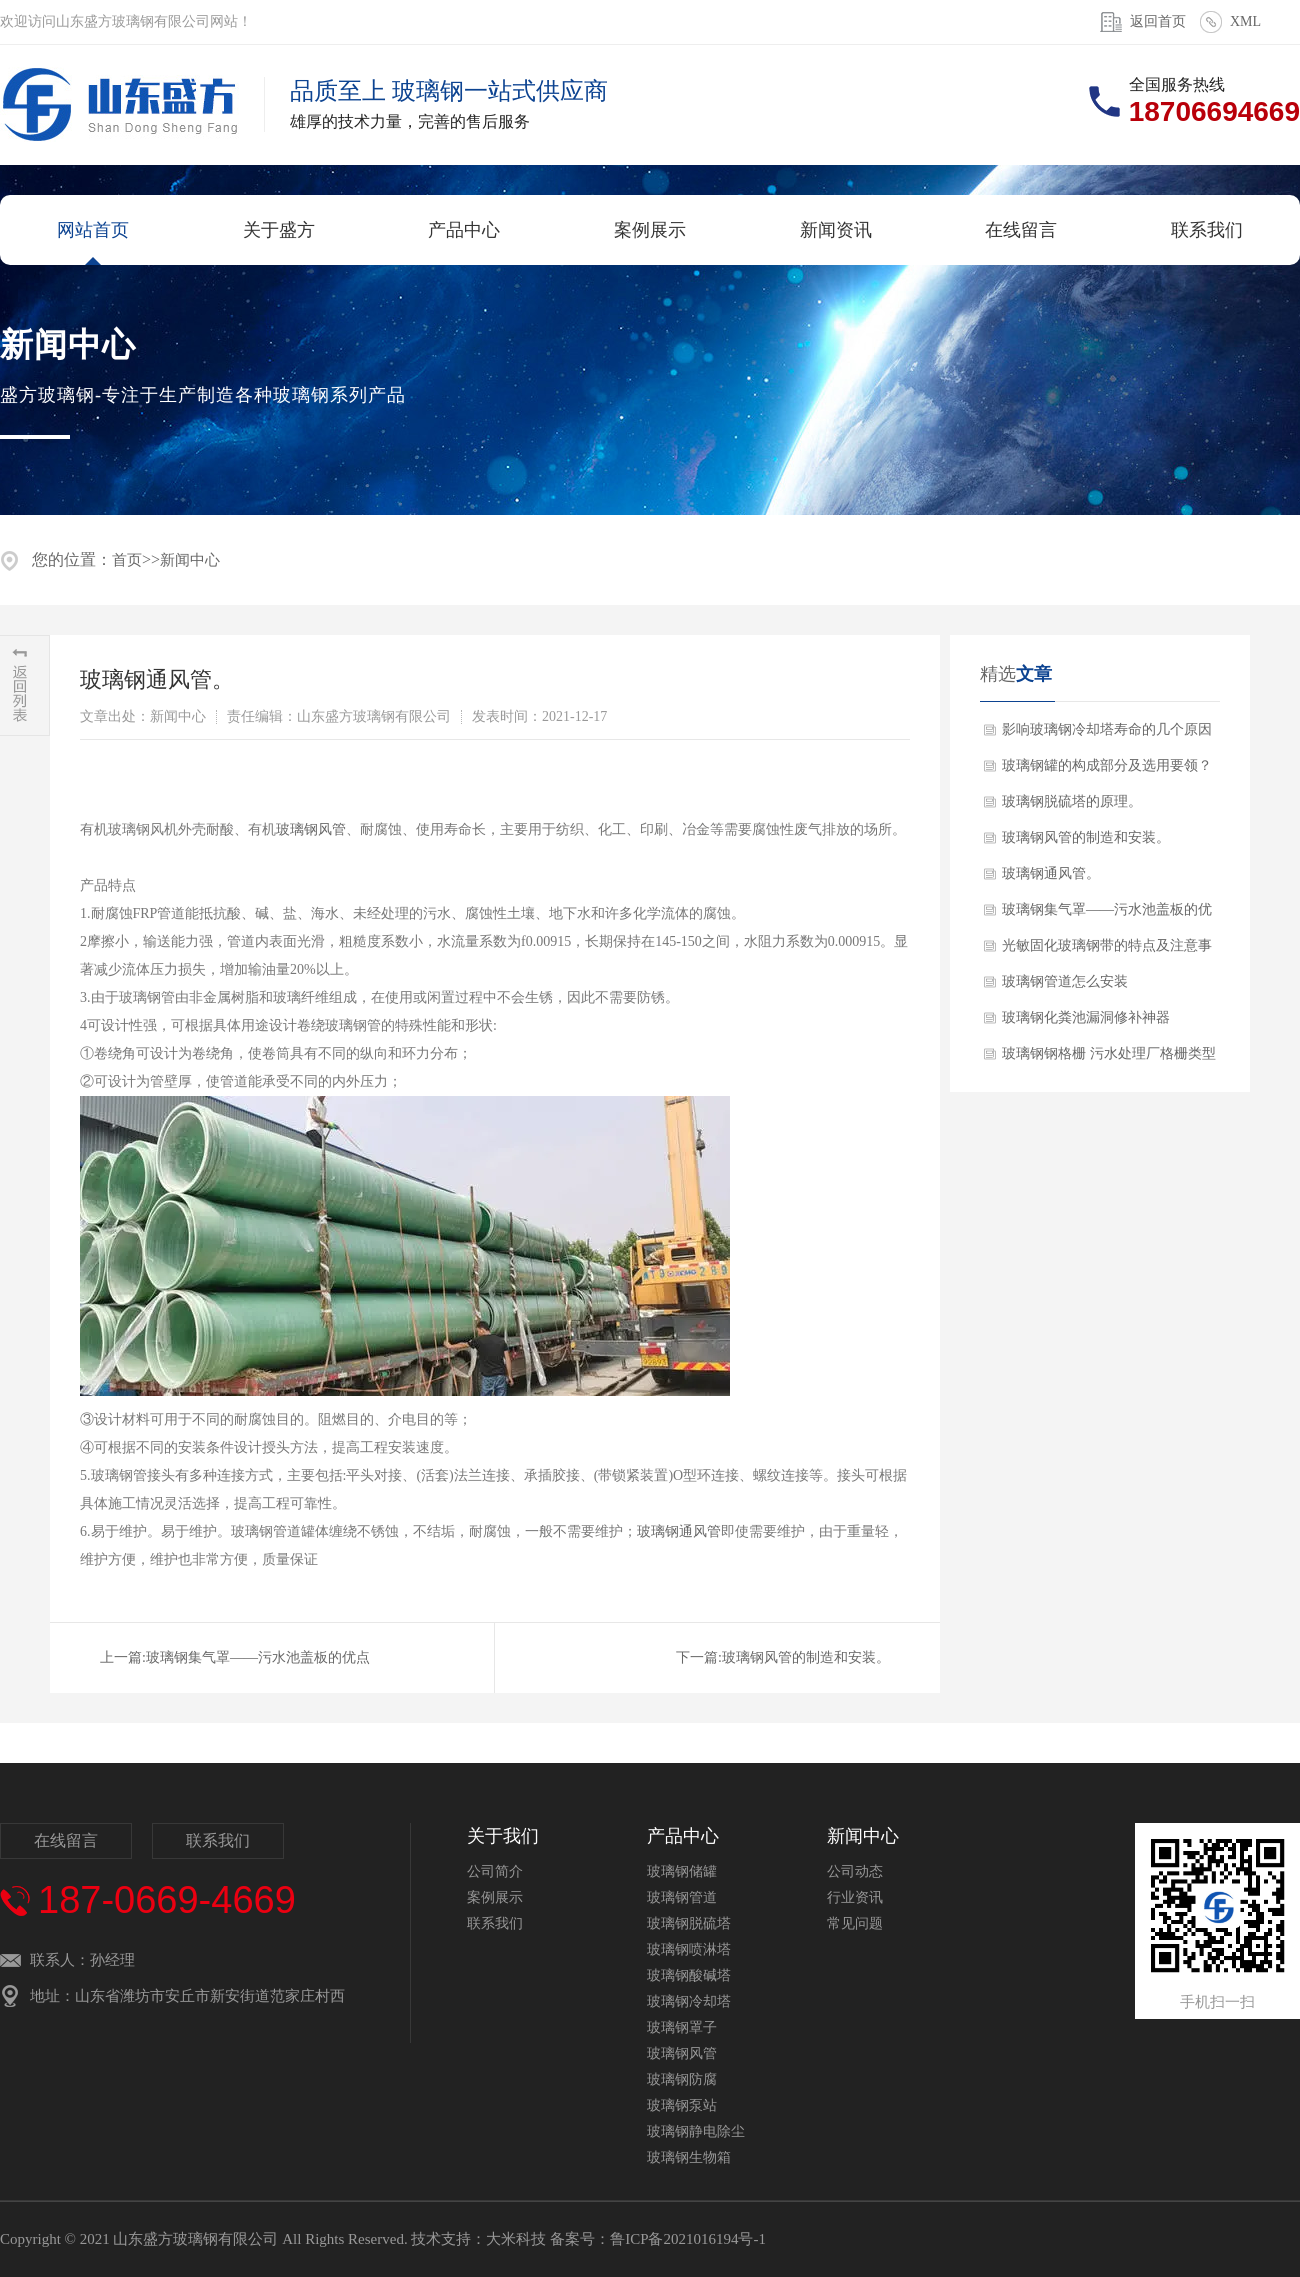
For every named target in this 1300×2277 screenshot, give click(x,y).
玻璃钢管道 (682, 1897)
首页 (127, 560)
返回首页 (1158, 21)
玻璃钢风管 (311, 829)
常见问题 (855, 1923)
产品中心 (464, 230)
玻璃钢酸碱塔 (689, 1975)
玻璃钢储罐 (682, 1871)
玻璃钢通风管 (679, 1531)
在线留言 (1021, 230)
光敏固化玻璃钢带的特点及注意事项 (1107, 951)
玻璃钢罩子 (682, 2027)
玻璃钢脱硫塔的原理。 (1072, 801)
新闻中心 (190, 560)
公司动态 (855, 1871)
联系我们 (1207, 230)
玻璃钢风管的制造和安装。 (806, 1657)
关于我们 (503, 1836)
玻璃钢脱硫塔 (689, 1923)
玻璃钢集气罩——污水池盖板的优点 (258, 1657)
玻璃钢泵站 (682, 2105)
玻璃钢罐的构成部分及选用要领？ (1107, 765)
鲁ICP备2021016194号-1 (688, 2239)
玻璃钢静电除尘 (696, 2131)
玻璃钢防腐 (682, 2079)
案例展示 (650, 230)
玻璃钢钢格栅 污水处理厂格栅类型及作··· (1109, 1059)
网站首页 (93, 230)
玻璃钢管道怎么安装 (1065, 981)
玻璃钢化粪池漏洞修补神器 (1086, 1017)
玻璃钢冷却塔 (689, 2001)
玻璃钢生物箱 (689, 2157)
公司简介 (495, 1871)
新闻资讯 (836, 230)
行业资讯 (855, 1897)
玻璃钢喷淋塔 (689, 1949)
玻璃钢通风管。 (1051, 873)
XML (1245, 21)
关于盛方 (279, 230)
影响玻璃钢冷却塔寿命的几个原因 (1107, 729)
